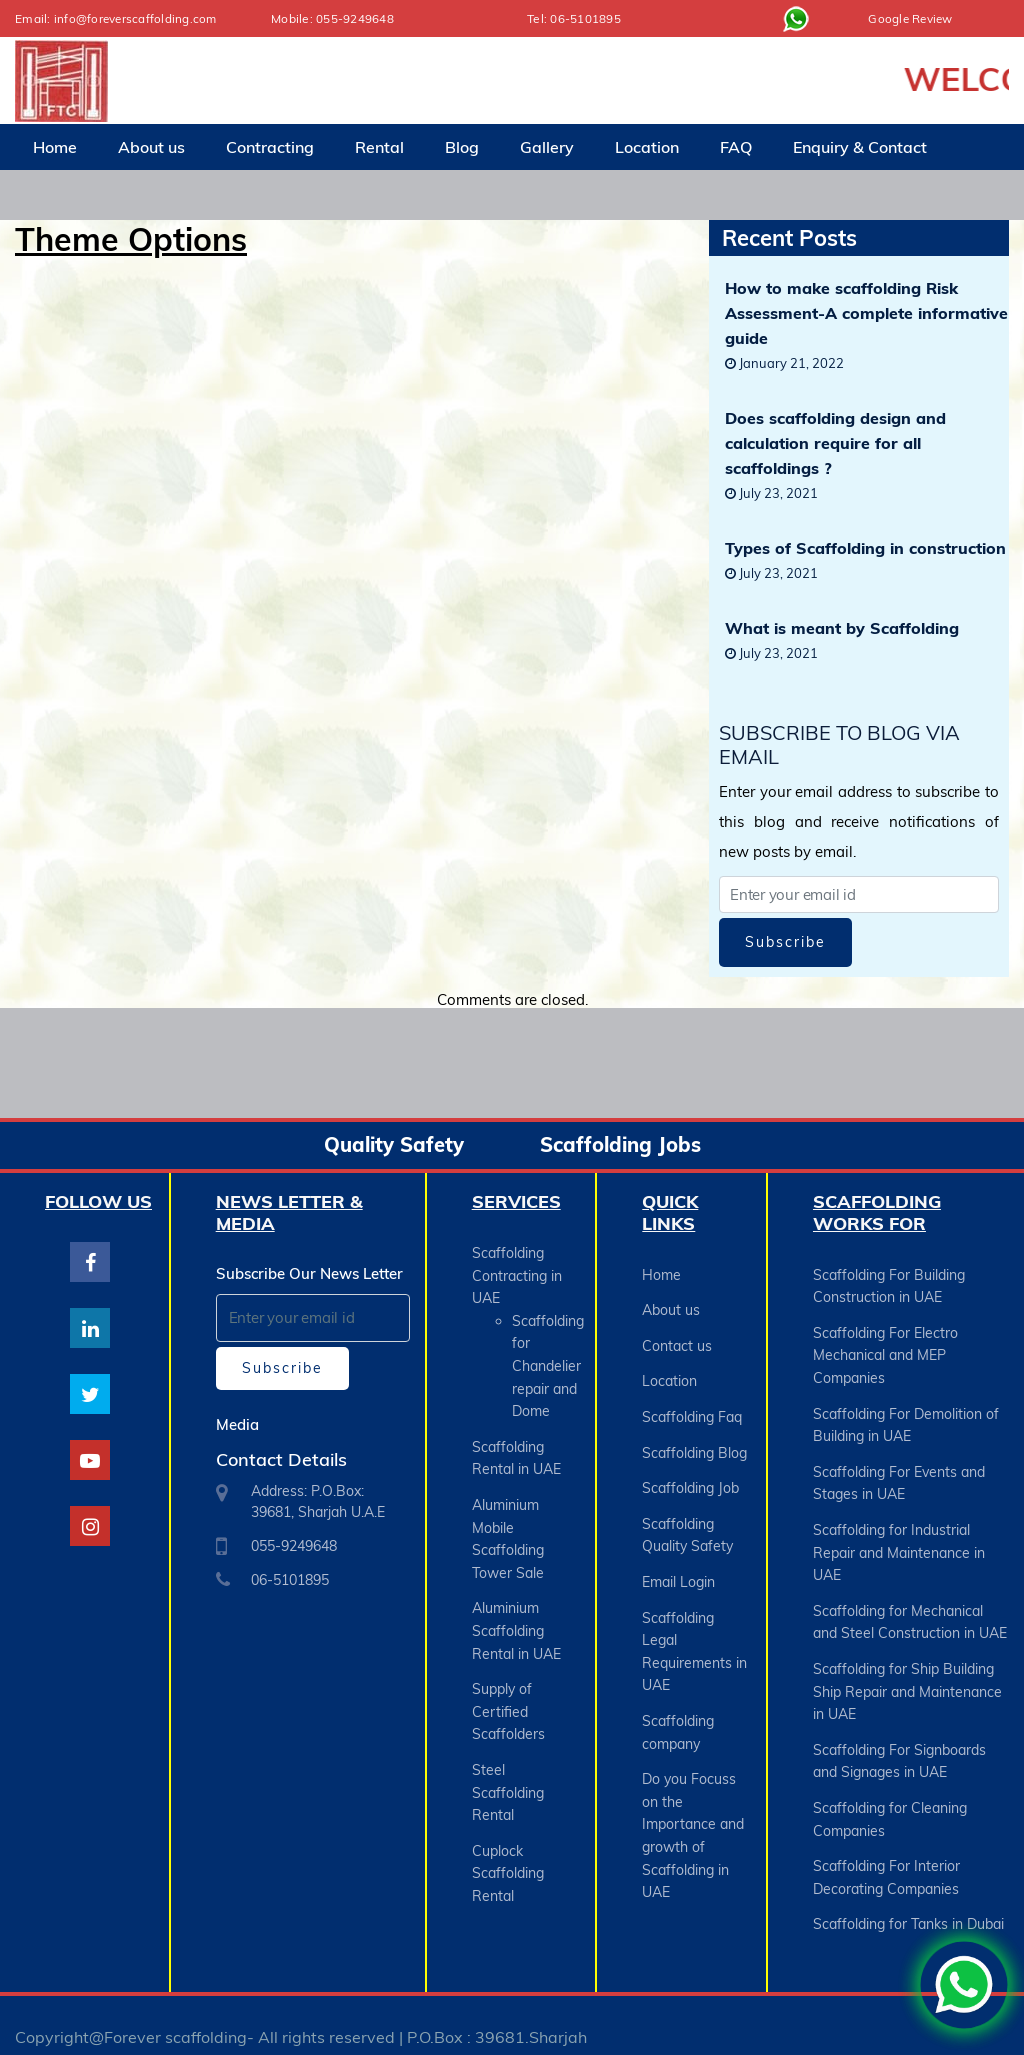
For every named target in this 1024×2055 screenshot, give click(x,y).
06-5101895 (585, 18)
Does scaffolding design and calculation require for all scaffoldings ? (835, 443)
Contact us (677, 1343)
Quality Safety (394, 1144)
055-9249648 (355, 18)
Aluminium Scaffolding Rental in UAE (516, 1619)
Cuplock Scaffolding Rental (508, 1853)
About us (151, 146)
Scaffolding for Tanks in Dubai (908, 1901)
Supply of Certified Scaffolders (508, 1697)
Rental (379, 146)
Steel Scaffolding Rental (508, 1775)
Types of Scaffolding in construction (865, 548)
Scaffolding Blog (694, 1445)
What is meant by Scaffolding (842, 628)
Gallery (547, 146)
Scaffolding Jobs (620, 1144)
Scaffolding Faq (692, 1411)
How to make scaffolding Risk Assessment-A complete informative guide (866, 313)
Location (647, 146)
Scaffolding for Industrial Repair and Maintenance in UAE (899, 1543)
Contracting (270, 146)
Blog (462, 146)
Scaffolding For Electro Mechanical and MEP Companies (885, 1353)
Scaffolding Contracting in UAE (517, 1275)
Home (55, 146)
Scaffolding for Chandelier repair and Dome (548, 1363)
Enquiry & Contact (860, 146)
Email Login (678, 1569)
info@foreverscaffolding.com (137, 18)
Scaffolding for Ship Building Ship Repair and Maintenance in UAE (907, 1677)
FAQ (736, 146)
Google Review (911, 18)
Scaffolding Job (690, 1479)
